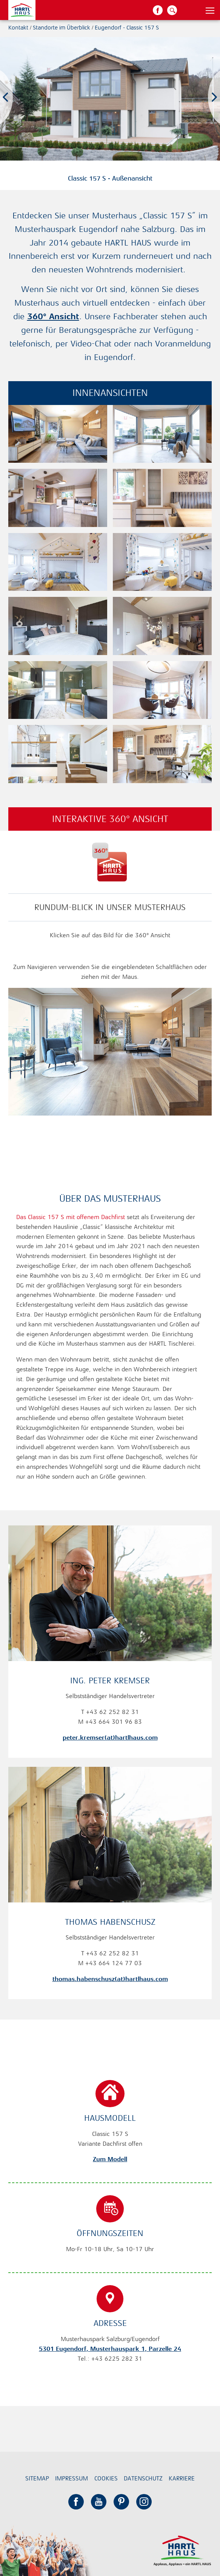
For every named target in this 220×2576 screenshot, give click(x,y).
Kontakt (18, 27)
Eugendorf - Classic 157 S (127, 27)
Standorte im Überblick (61, 27)
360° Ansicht (53, 316)
